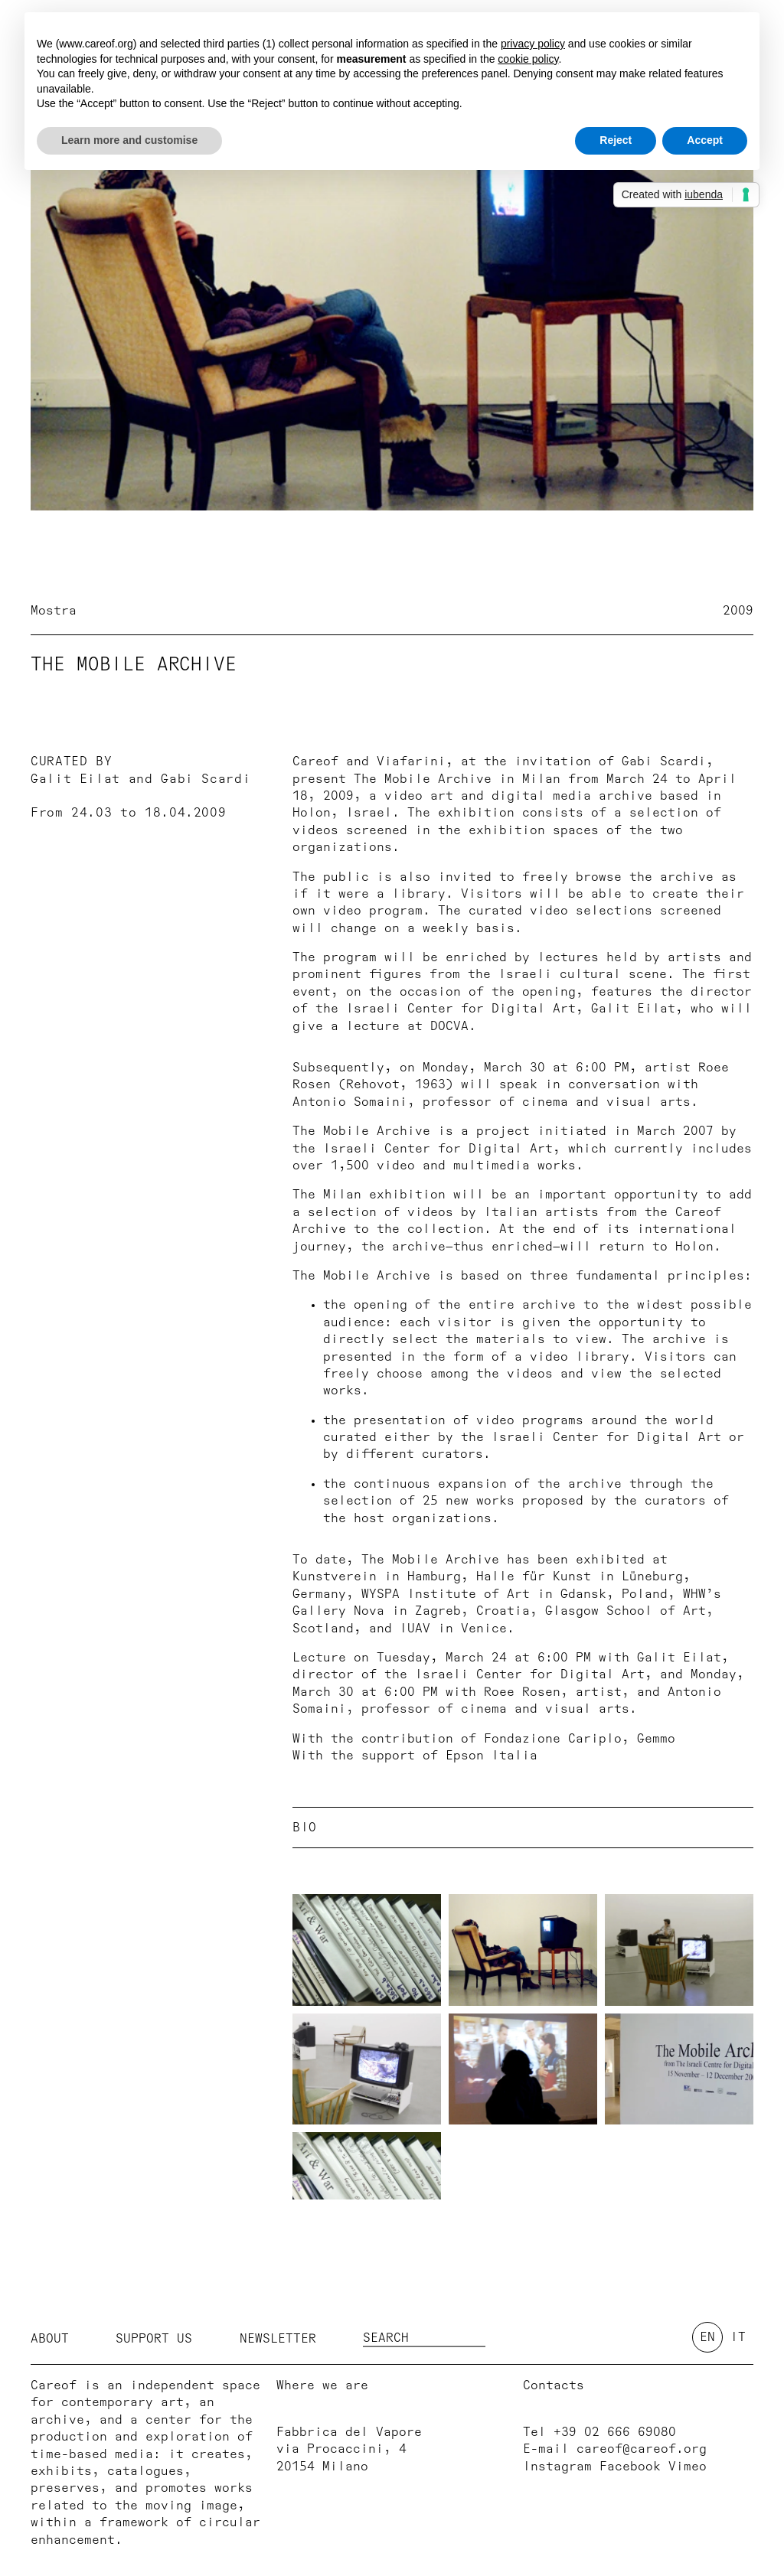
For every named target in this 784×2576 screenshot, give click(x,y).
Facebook (630, 2466)
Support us (154, 2339)
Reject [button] (615, 140)
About (50, 2339)
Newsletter (278, 2339)
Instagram (557, 2466)
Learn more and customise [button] (129, 140)
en (707, 2337)
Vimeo (687, 2466)
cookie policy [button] (528, 59)
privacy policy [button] (533, 43)
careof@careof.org (642, 2449)
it (738, 2337)
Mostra (54, 611)
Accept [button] (705, 140)
